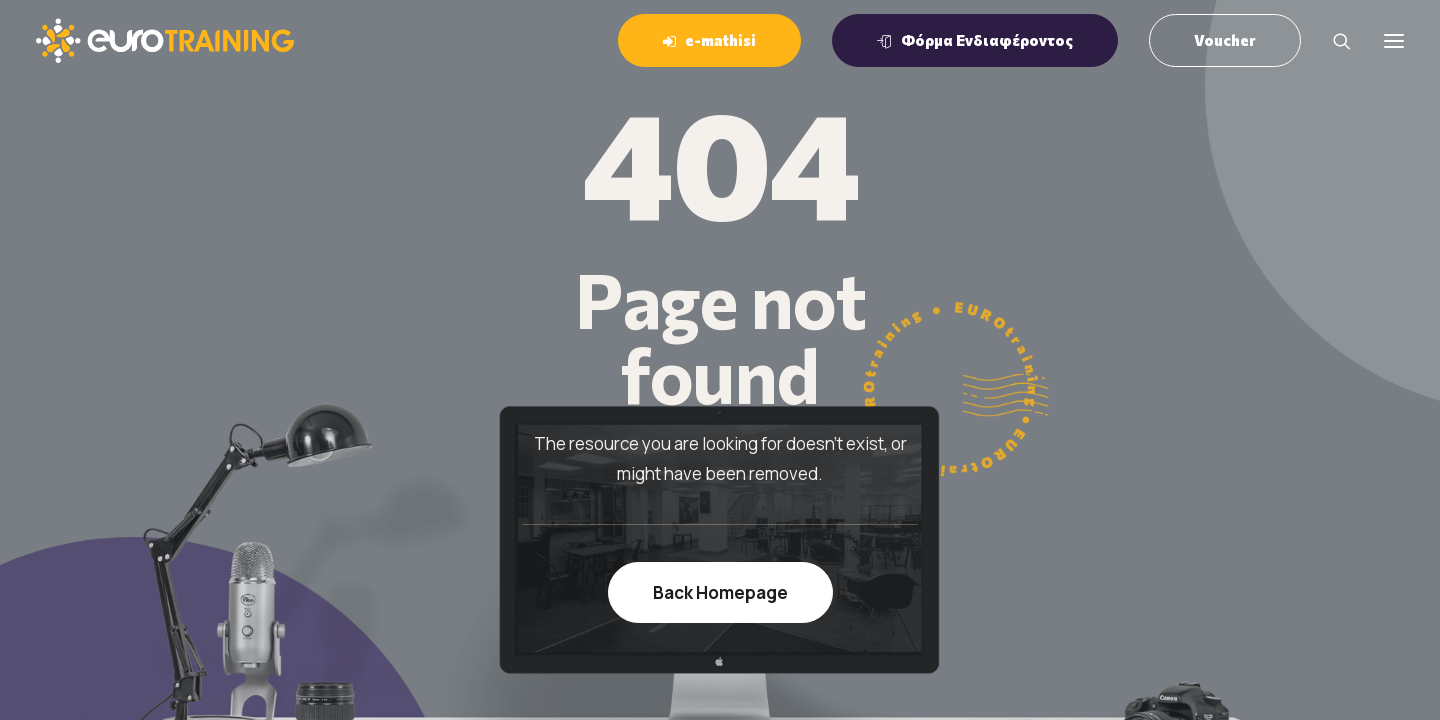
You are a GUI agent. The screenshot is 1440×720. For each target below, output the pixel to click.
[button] (1394, 40)
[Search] (1333, 41)
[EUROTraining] (165, 40)
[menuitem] (716, 40)
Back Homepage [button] (720, 592)
